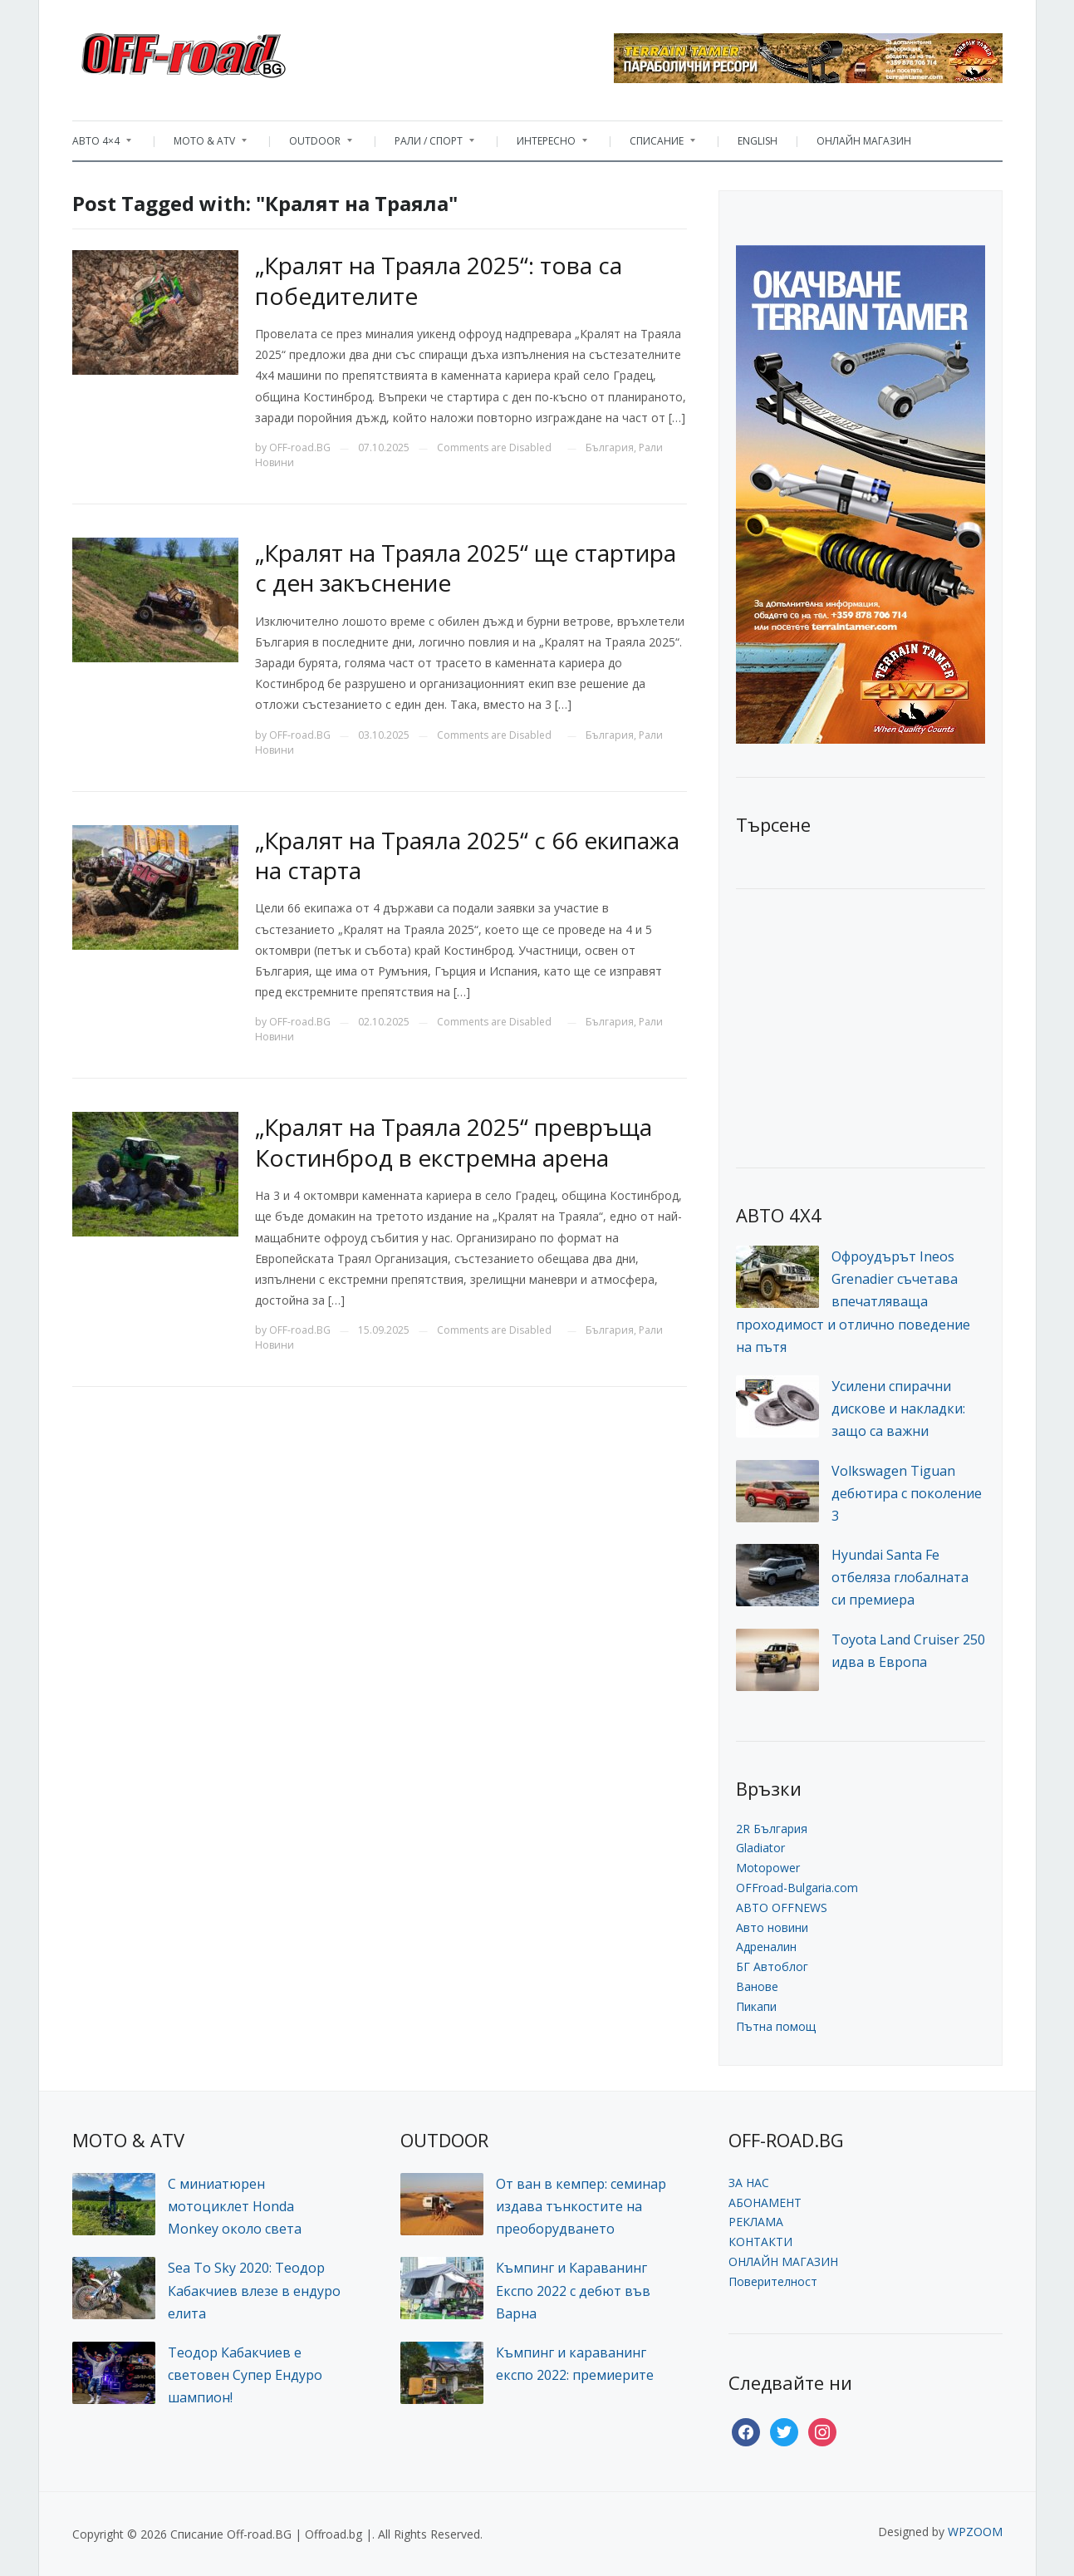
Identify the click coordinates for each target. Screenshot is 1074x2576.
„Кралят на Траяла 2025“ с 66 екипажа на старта (467, 855)
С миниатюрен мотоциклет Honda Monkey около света (235, 2206)
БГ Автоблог (772, 1966)
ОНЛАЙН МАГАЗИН (864, 141)
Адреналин (766, 1946)
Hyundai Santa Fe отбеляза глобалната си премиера (900, 1577)
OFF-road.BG (300, 447)
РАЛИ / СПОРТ (426, 145)
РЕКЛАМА (755, 2221)
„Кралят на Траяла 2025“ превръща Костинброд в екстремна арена (453, 1141)
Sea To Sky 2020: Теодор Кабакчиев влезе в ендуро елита (254, 2290)
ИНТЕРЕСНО (543, 145)
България (610, 447)
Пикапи (756, 2006)
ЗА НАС (748, 2182)
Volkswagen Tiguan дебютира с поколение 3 (906, 1493)
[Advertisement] (860, 1026)
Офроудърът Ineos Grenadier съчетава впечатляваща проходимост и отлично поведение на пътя (853, 1301)
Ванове (757, 1986)
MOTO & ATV (202, 145)
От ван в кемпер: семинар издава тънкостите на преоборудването (581, 2206)
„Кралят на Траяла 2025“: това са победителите (438, 280)
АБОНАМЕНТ (765, 2202)
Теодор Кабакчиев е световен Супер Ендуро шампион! (245, 2374)
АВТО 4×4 (101, 145)
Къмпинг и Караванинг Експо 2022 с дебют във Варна (573, 2290)
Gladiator (760, 1848)
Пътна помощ (776, 2026)
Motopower (768, 1867)
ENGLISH (757, 141)
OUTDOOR (312, 145)
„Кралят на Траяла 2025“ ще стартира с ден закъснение (465, 567)
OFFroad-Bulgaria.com (797, 1887)
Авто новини (772, 1927)
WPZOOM (975, 2531)
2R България (771, 1828)
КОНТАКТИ (760, 2241)
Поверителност (772, 2281)
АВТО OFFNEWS (781, 1907)
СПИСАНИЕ (654, 145)
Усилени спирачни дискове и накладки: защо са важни (898, 1408)
